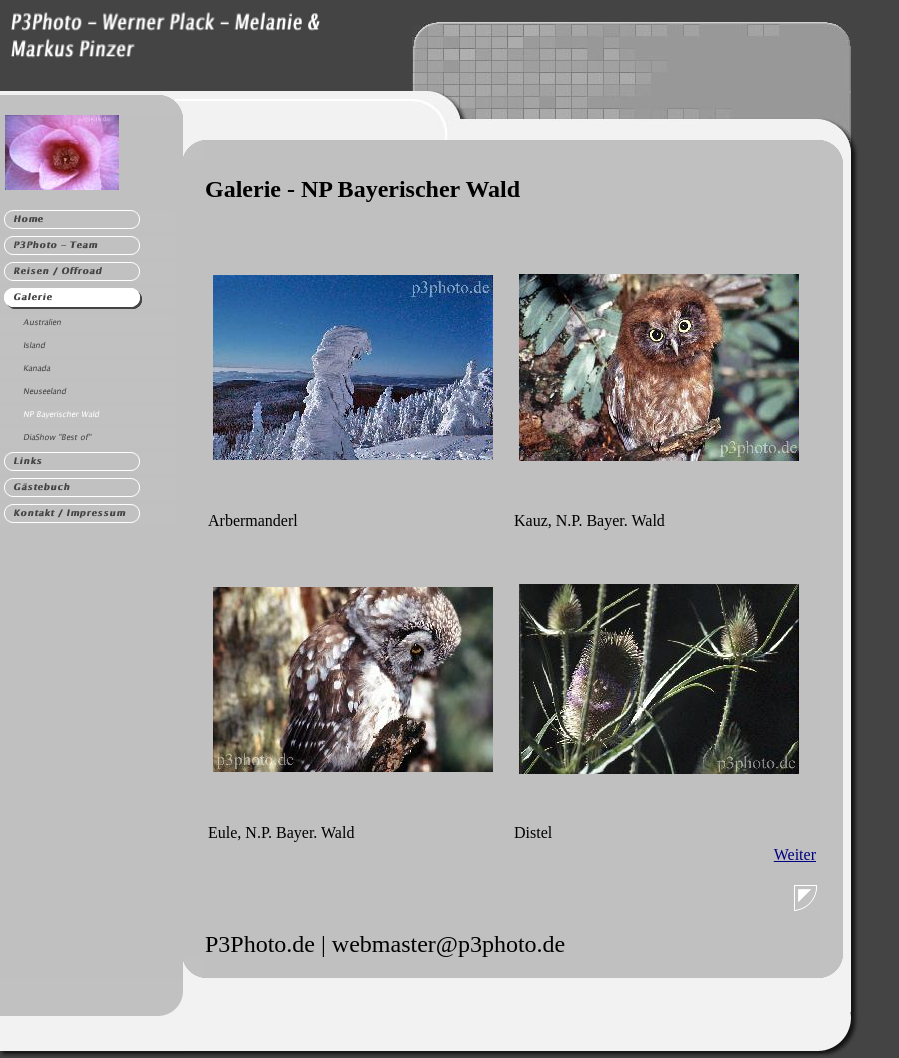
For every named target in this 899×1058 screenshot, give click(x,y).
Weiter (795, 854)
